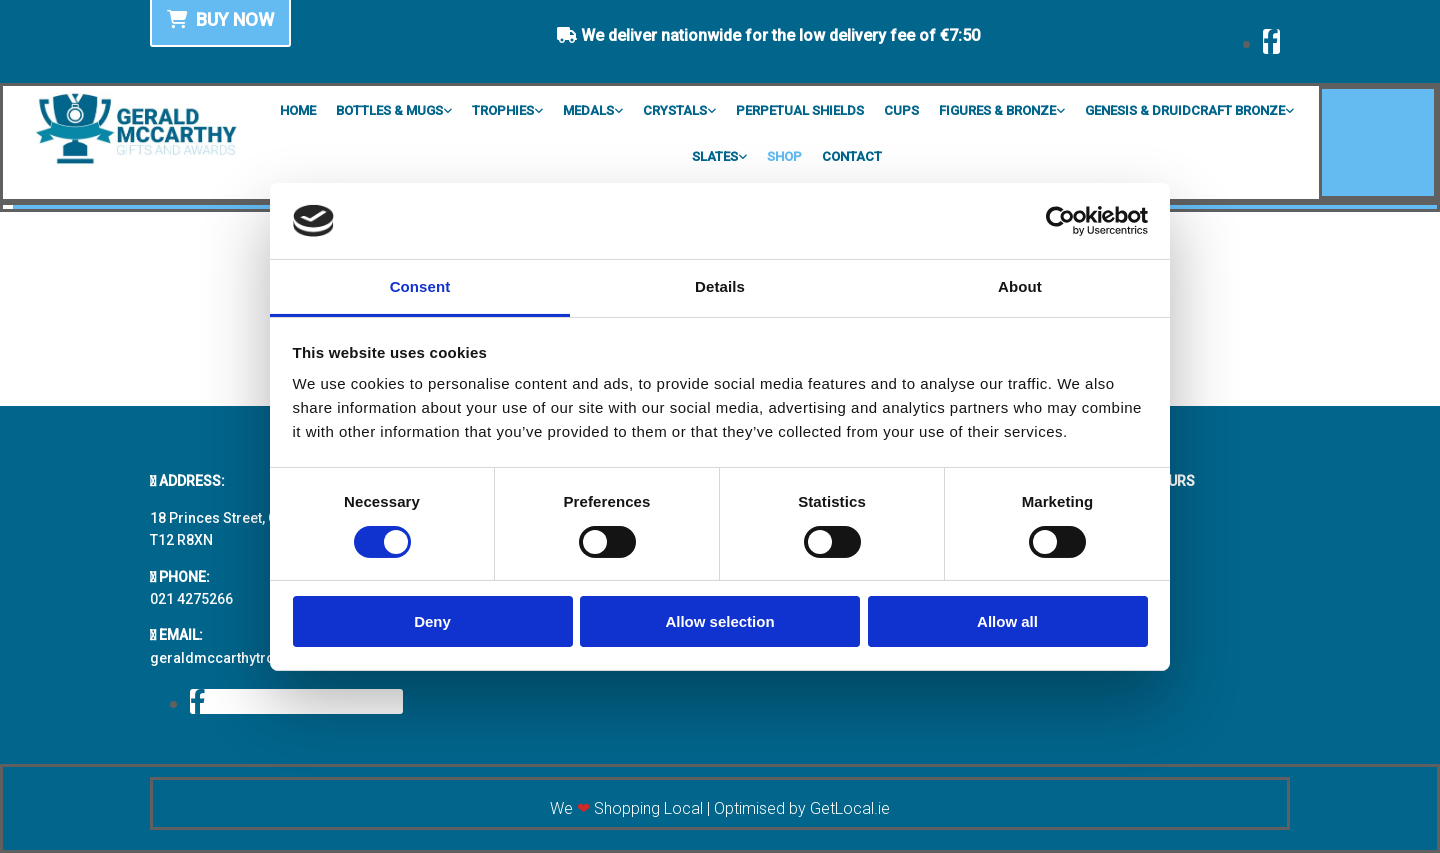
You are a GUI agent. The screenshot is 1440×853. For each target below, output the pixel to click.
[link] (394, 109)
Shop (784, 156)
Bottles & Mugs (389, 110)
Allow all (1007, 621)
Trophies (503, 110)
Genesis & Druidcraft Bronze (1185, 110)
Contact (852, 156)
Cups (901, 110)
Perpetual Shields (800, 110)
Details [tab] (720, 286)
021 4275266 (191, 599)
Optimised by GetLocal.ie (802, 808)
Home (298, 110)
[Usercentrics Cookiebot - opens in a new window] (1060, 221)
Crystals (675, 110)
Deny (432, 621)
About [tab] (1020, 286)
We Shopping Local (626, 808)
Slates (715, 156)
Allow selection (719, 621)
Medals (588, 110)
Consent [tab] (420, 286)
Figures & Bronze (997, 110)
